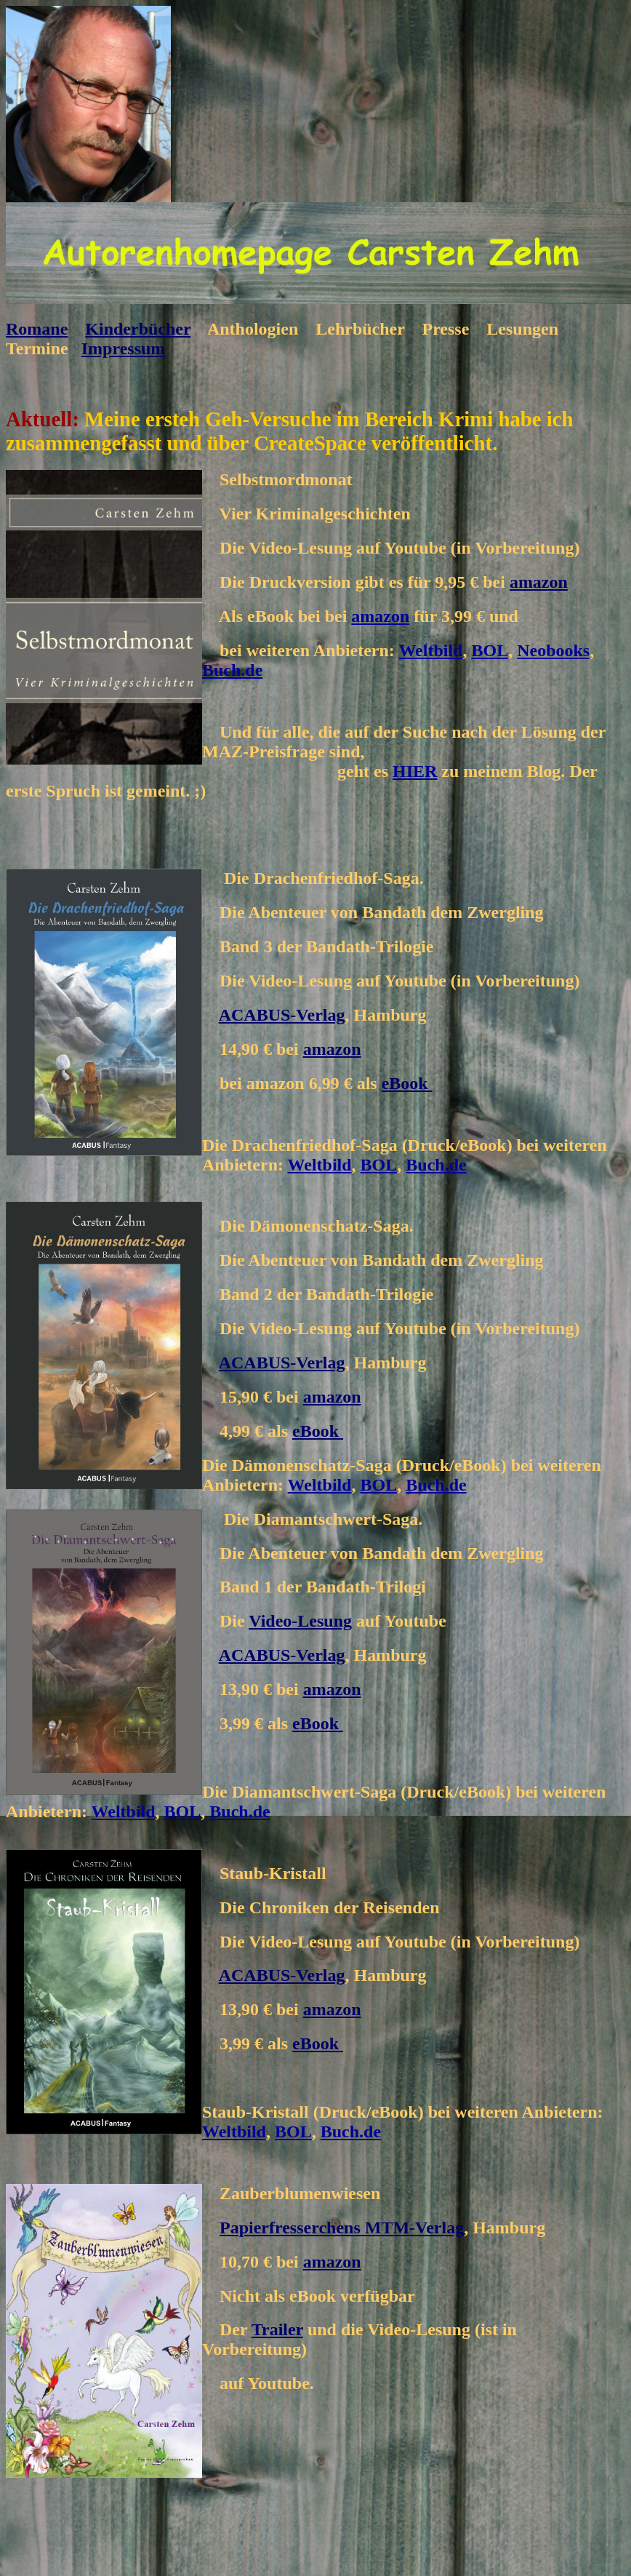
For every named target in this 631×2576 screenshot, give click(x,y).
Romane (37, 328)
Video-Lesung (300, 1620)
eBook (407, 1083)
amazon (539, 582)
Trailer (277, 2329)
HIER (415, 771)
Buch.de (232, 670)
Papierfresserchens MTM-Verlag (342, 2227)
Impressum (123, 348)
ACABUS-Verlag (282, 1014)
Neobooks (553, 650)
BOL (489, 650)
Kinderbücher (137, 328)
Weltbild (430, 650)
